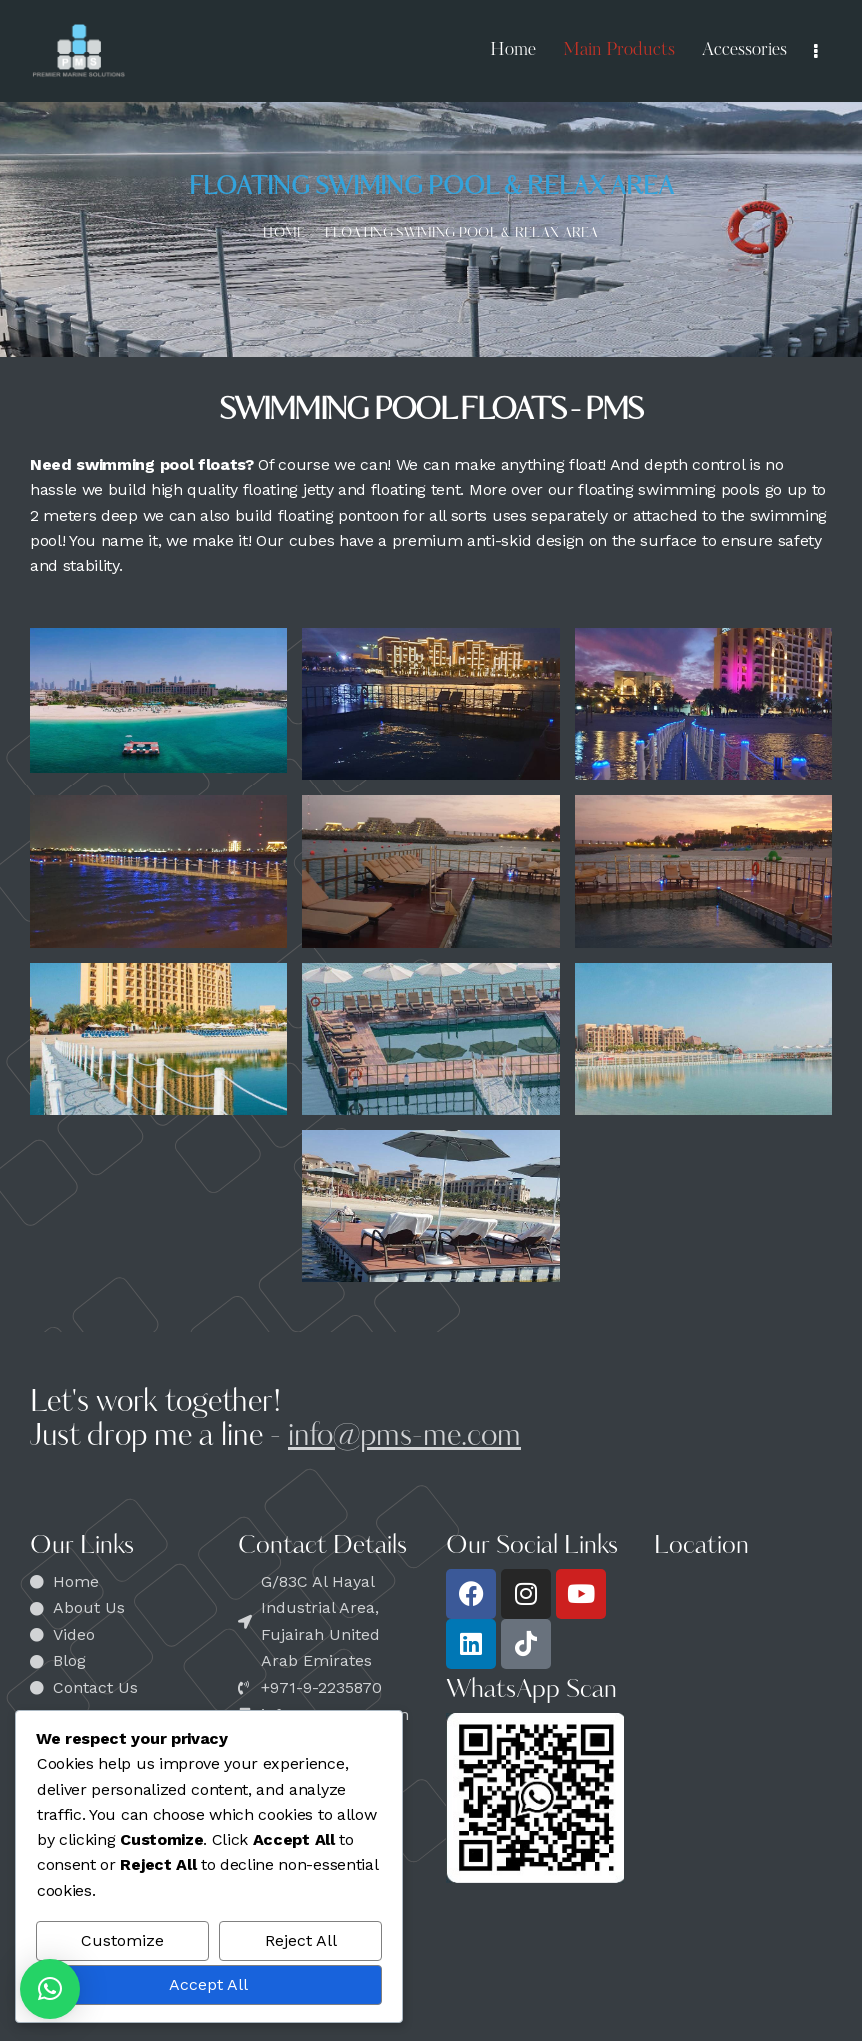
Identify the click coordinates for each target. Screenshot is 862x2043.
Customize (122, 1940)
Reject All (301, 1940)
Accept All (208, 1984)
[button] (50, 1989)
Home (284, 233)
